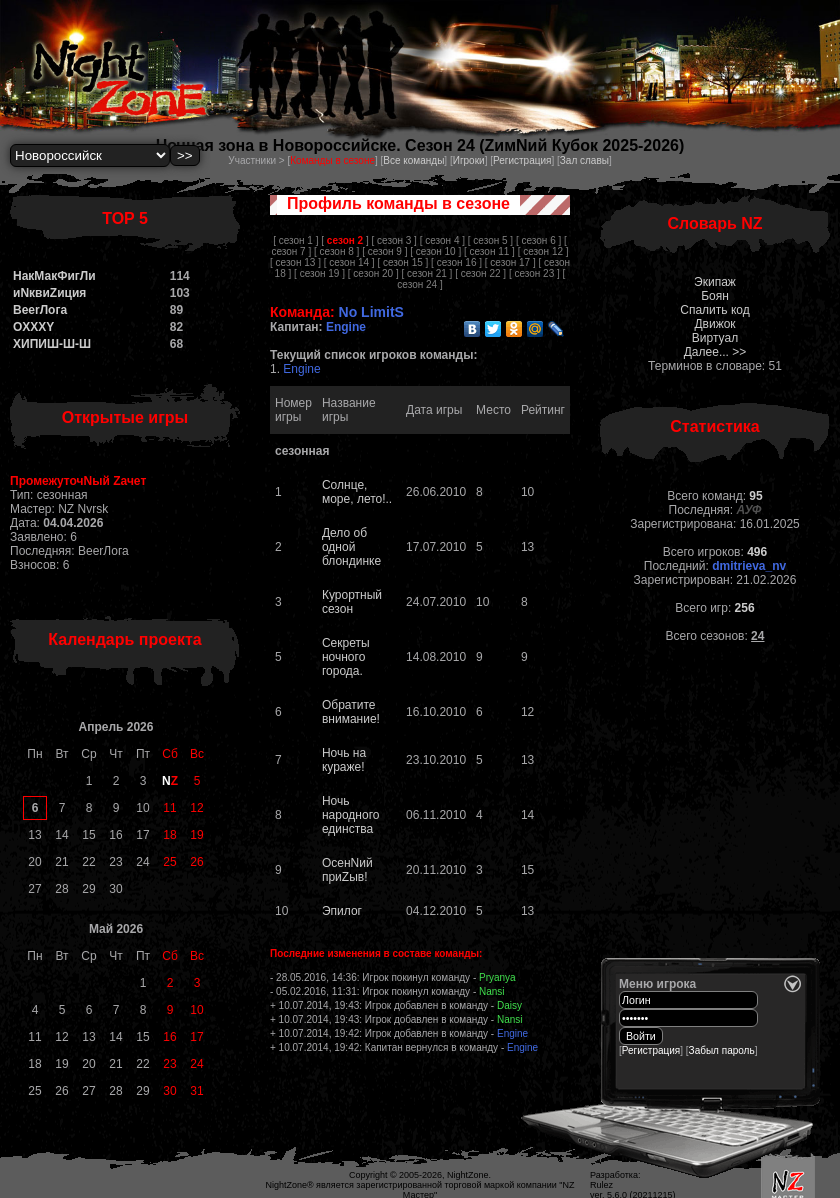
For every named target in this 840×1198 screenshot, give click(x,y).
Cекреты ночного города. (346, 657)
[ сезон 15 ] (402, 262)
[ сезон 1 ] (295, 240)
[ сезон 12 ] (543, 251)
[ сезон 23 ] (534, 273)
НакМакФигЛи (54, 276)
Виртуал (715, 338)
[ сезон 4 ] (442, 240)
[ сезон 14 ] (349, 262)
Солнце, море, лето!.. (357, 492)
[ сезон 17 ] (510, 262)
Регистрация (522, 160)
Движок (714, 324)
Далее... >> (715, 352)
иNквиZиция (49, 293)
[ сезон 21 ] (426, 273)
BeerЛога (40, 310)
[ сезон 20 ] (373, 273)
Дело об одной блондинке (351, 547)
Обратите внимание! (351, 712)
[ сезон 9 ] (384, 251)
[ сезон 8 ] (336, 251)
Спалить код (714, 310)
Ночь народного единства (350, 815)
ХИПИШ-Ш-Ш (52, 344)
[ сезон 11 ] (489, 251)
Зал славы (584, 160)
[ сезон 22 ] (480, 273)
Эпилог (342, 911)
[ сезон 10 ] (435, 251)
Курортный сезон (352, 602)
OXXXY (33, 327)
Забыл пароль (722, 1050)
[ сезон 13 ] (295, 262)
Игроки (469, 160)
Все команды (413, 160)
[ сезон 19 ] (319, 273)
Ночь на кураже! (344, 760)
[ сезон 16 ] (456, 262)
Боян (715, 296)
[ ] (344, 240)
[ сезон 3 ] (394, 240)
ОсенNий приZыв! (347, 870)
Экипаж (715, 282)
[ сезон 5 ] (490, 240)
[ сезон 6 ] (538, 240)
